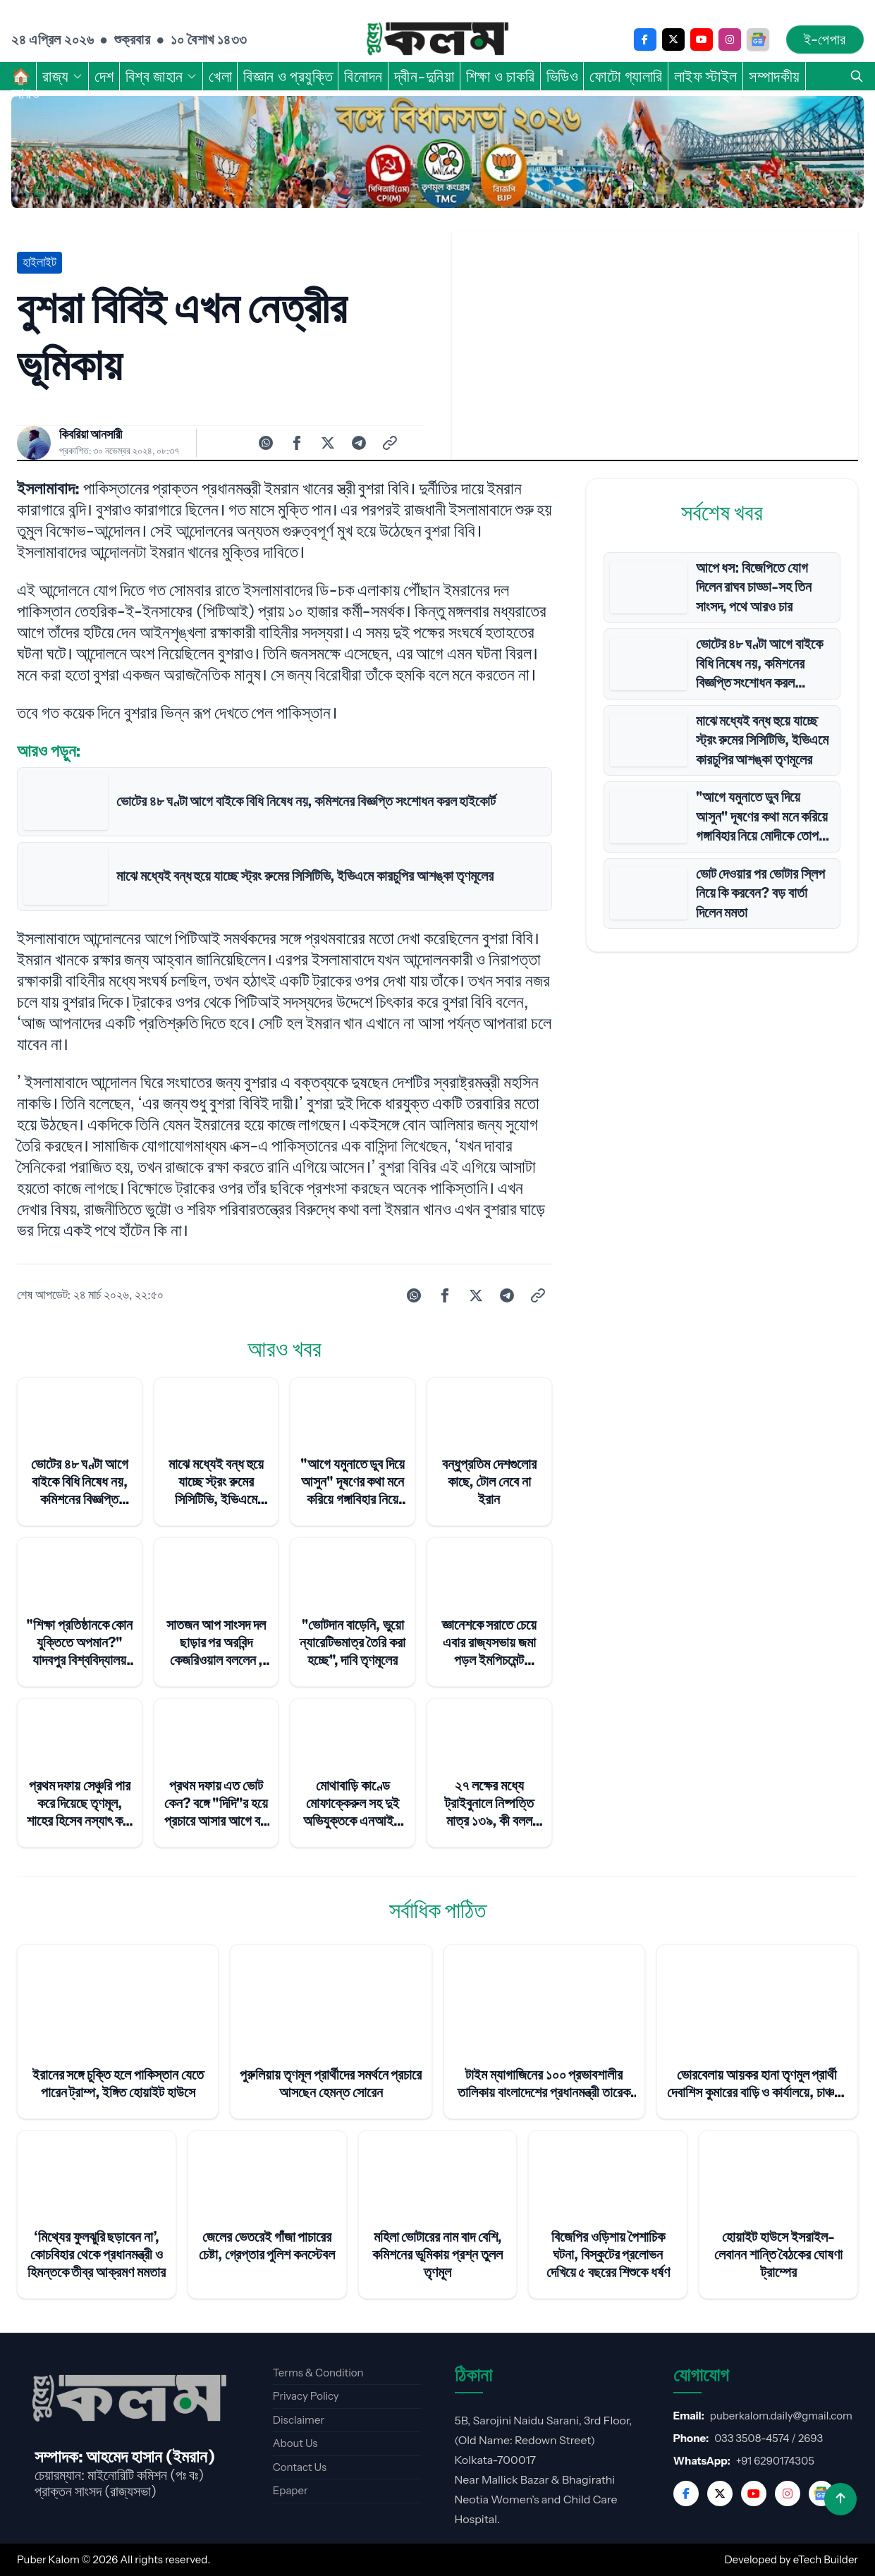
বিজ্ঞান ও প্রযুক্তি (288, 76)
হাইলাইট (39, 262)
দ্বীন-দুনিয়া (424, 76)
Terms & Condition (318, 2372)
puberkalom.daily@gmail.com (781, 2415)
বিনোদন (363, 76)
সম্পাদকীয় (774, 76)
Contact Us (299, 2467)
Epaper (290, 2490)
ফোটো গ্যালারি (625, 76)
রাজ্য (62, 76)
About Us (295, 2443)
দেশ (104, 76)
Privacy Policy (306, 2396)
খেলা (220, 76)
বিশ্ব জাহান (161, 76)
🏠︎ (21, 76)
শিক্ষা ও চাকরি (500, 76)
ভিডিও (562, 76)
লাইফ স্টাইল (706, 76)
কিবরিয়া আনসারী (90, 434)
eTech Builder (825, 2559)
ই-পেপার (825, 39)
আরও (32, 93)
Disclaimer (298, 2420)
